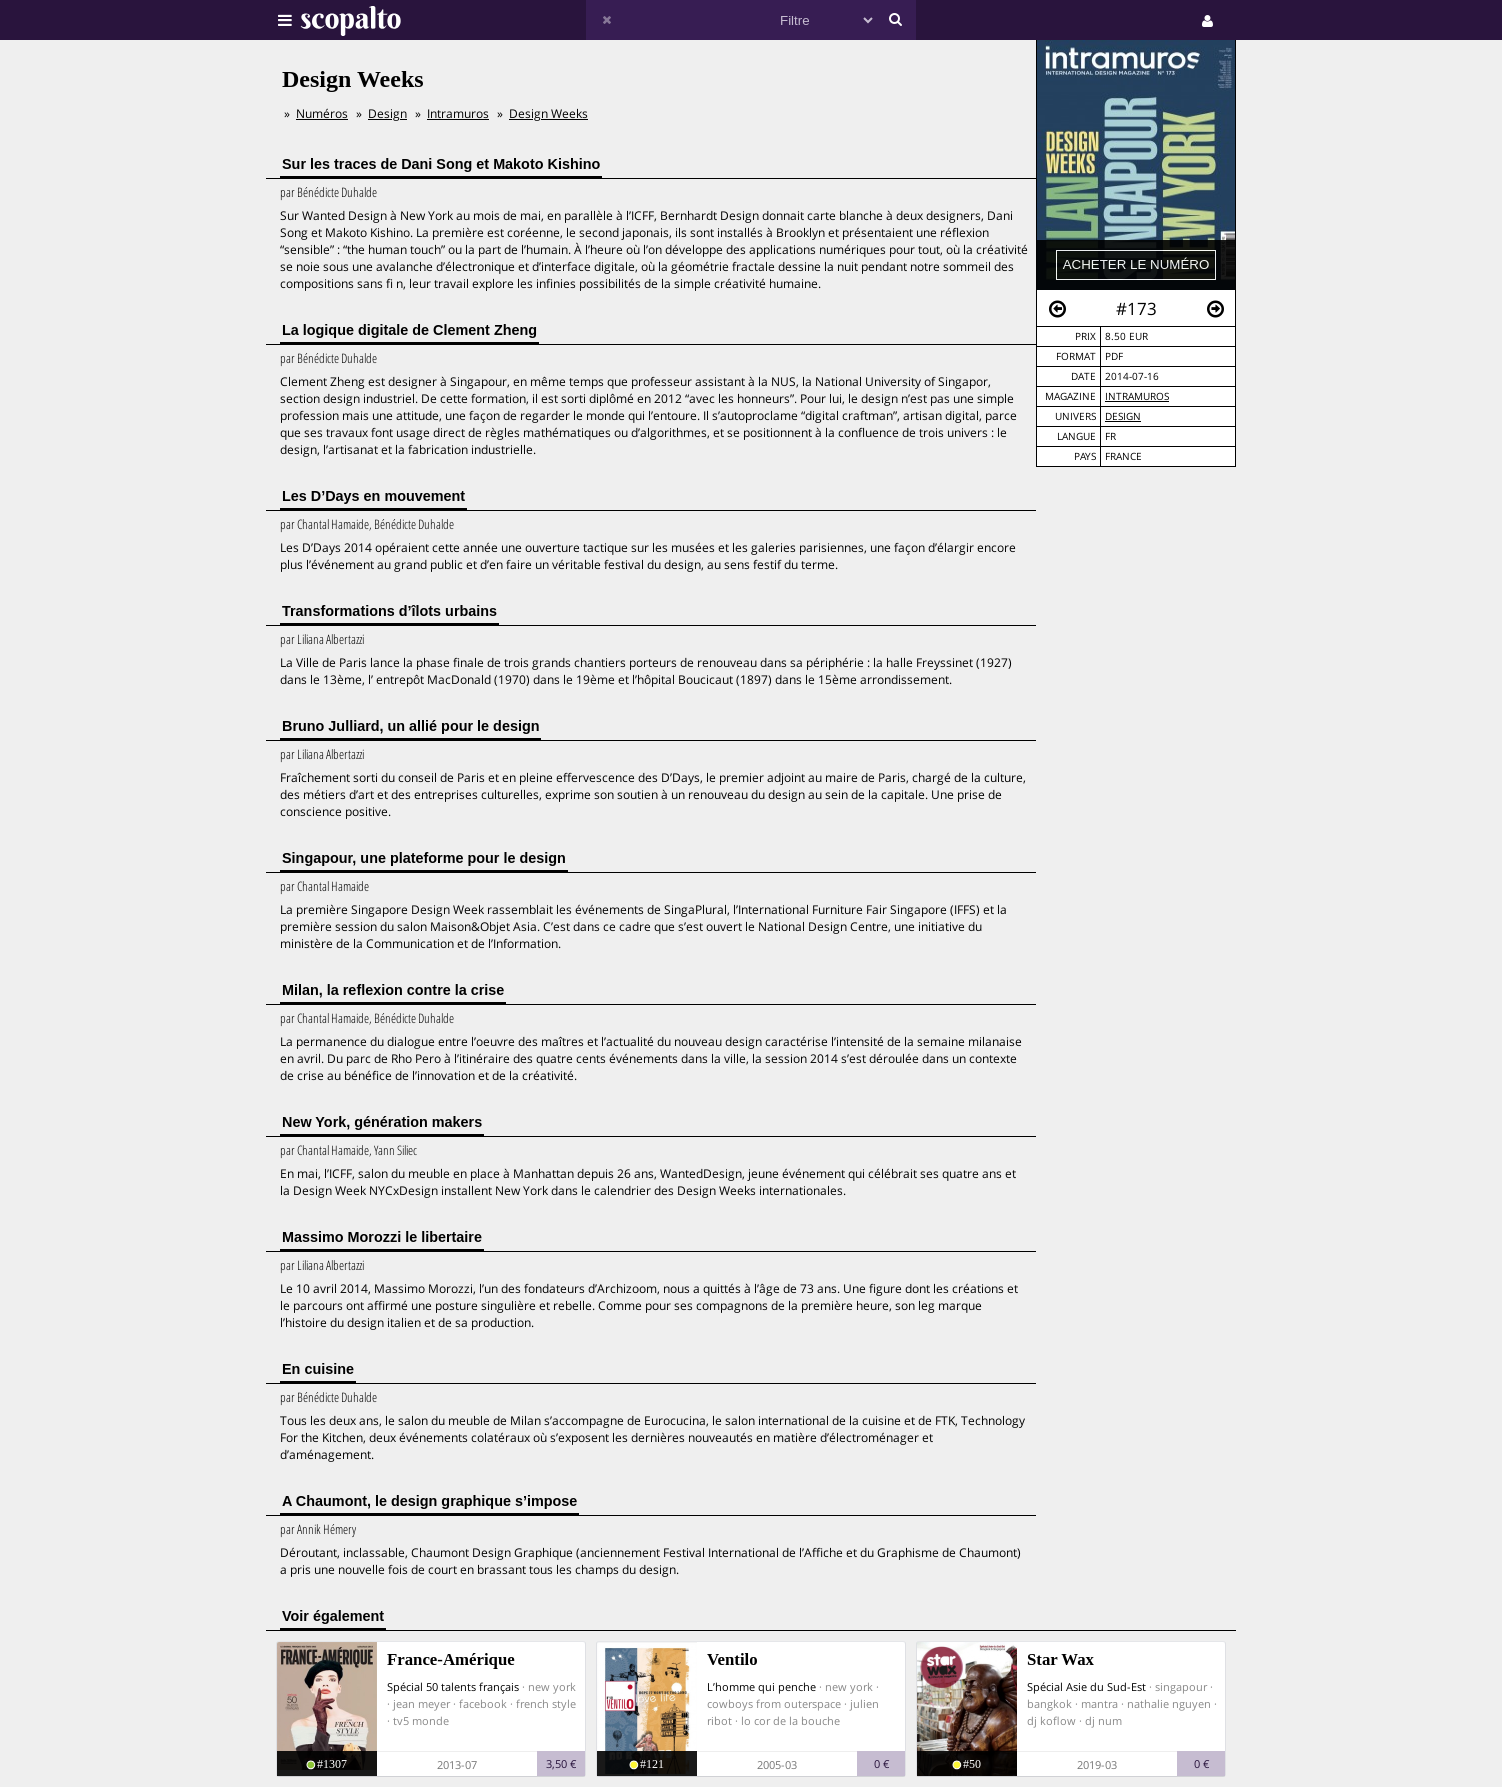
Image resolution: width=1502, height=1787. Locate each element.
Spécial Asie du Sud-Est (1086, 1686)
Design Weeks (548, 113)
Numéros (322, 113)
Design (1123, 416)
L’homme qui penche (761, 1686)
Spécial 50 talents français (453, 1686)
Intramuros (1137, 396)
